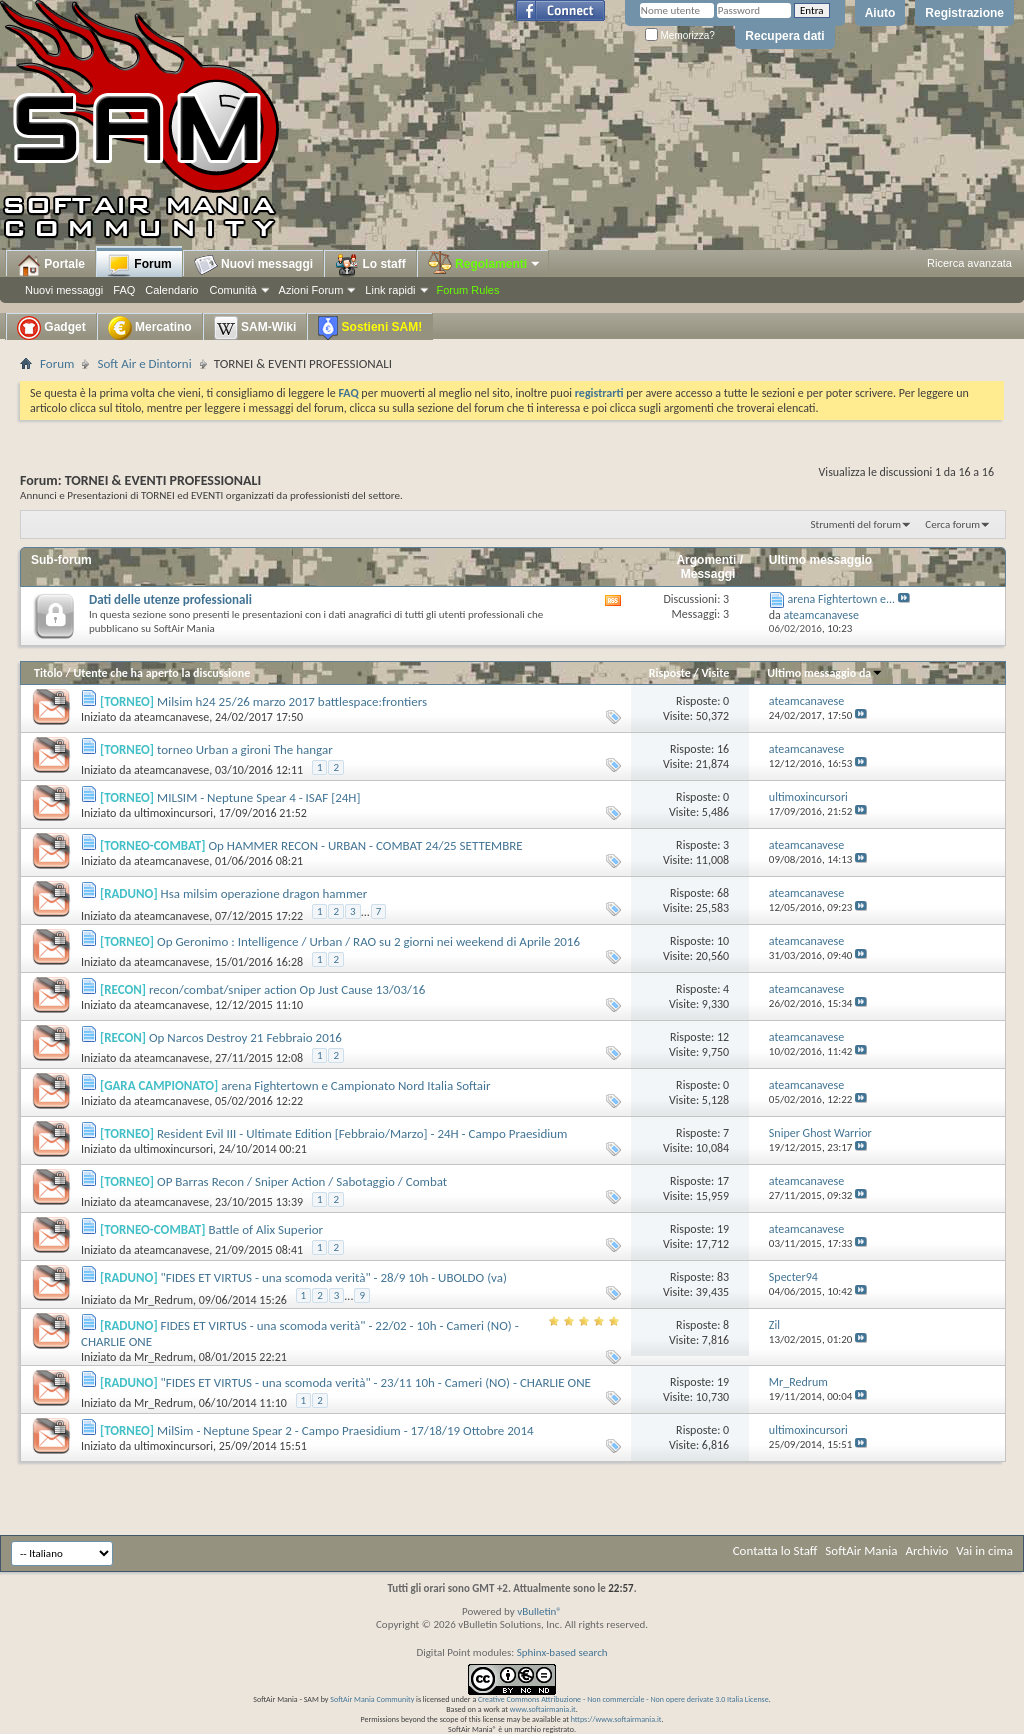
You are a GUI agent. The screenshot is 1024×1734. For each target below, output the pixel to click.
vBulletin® (539, 1611)
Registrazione (964, 13)
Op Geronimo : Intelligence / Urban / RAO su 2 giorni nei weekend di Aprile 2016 (368, 941)
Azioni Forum (311, 290)
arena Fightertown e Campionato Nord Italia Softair (355, 1085)
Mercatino (150, 328)
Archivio (927, 1550)
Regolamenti (485, 264)
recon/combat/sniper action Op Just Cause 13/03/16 (287, 989)
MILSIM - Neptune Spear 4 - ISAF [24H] (258, 797)
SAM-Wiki (255, 328)
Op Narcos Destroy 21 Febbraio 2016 (245, 1037)
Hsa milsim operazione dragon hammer (264, 893)
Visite (715, 673)
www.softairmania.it (543, 1709)
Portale (51, 265)
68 (723, 893)
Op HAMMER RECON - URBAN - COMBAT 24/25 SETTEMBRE (365, 845)
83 (723, 1277)
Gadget (51, 328)
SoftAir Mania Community (372, 1699)
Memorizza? (680, 35)
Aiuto (880, 13)
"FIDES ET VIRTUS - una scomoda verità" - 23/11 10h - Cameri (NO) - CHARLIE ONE (376, 1382)
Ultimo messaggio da (825, 673)
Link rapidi (390, 290)
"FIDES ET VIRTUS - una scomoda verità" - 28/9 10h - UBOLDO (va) (334, 1277)
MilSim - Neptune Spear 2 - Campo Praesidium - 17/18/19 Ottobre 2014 (345, 1430)
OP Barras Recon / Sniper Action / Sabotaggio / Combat (302, 1181)
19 (723, 1229)
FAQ (124, 290)
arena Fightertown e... (842, 599)
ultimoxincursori (173, 813)
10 (723, 941)
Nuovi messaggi (64, 290)
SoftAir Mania (861, 1550)
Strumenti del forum (855, 524)
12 (723, 1037)
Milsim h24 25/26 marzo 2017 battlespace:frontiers (292, 701)
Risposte (670, 673)
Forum (139, 265)
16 (723, 749)
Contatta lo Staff (775, 1550)
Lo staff (370, 265)
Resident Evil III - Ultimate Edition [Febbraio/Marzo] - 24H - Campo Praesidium (362, 1133)
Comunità (232, 290)
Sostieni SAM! (370, 328)
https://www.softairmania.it (616, 1719)
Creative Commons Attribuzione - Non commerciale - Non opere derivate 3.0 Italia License (623, 1699)
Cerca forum (952, 524)
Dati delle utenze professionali (170, 599)
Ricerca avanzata (969, 263)
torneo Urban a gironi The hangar (245, 749)
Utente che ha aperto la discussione (161, 673)
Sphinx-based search (562, 1652)
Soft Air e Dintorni (144, 363)
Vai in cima (984, 1550)
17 (723, 1181)
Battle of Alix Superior (265, 1229)
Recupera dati (784, 36)
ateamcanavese (171, 717)
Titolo (48, 673)
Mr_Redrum (163, 1300)
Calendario (171, 290)
